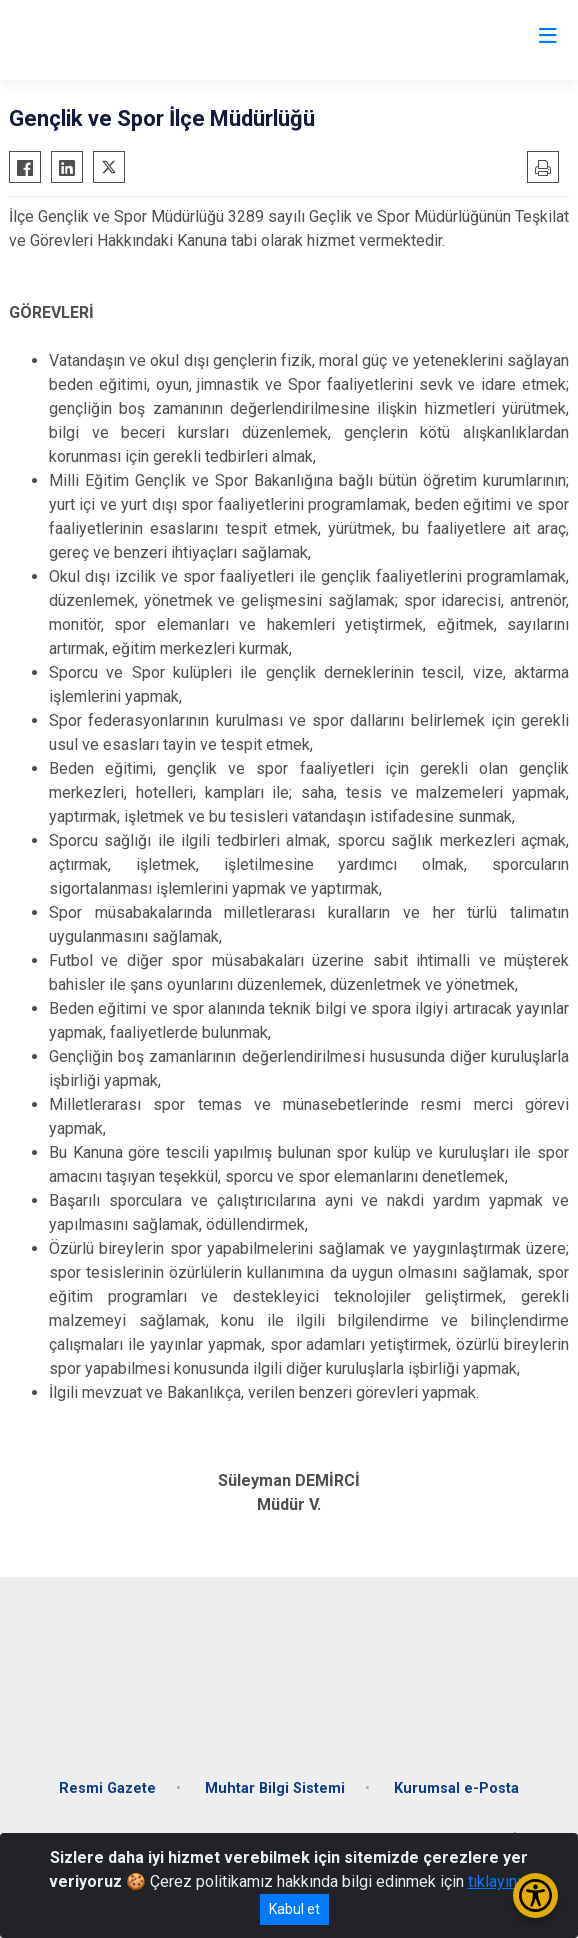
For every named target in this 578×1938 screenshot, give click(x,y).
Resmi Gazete (107, 1788)
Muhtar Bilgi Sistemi (275, 1788)
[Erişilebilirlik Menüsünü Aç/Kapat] (535, 1895)
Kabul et (294, 1909)
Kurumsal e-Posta (456, 1788)
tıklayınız (499, 1881)
